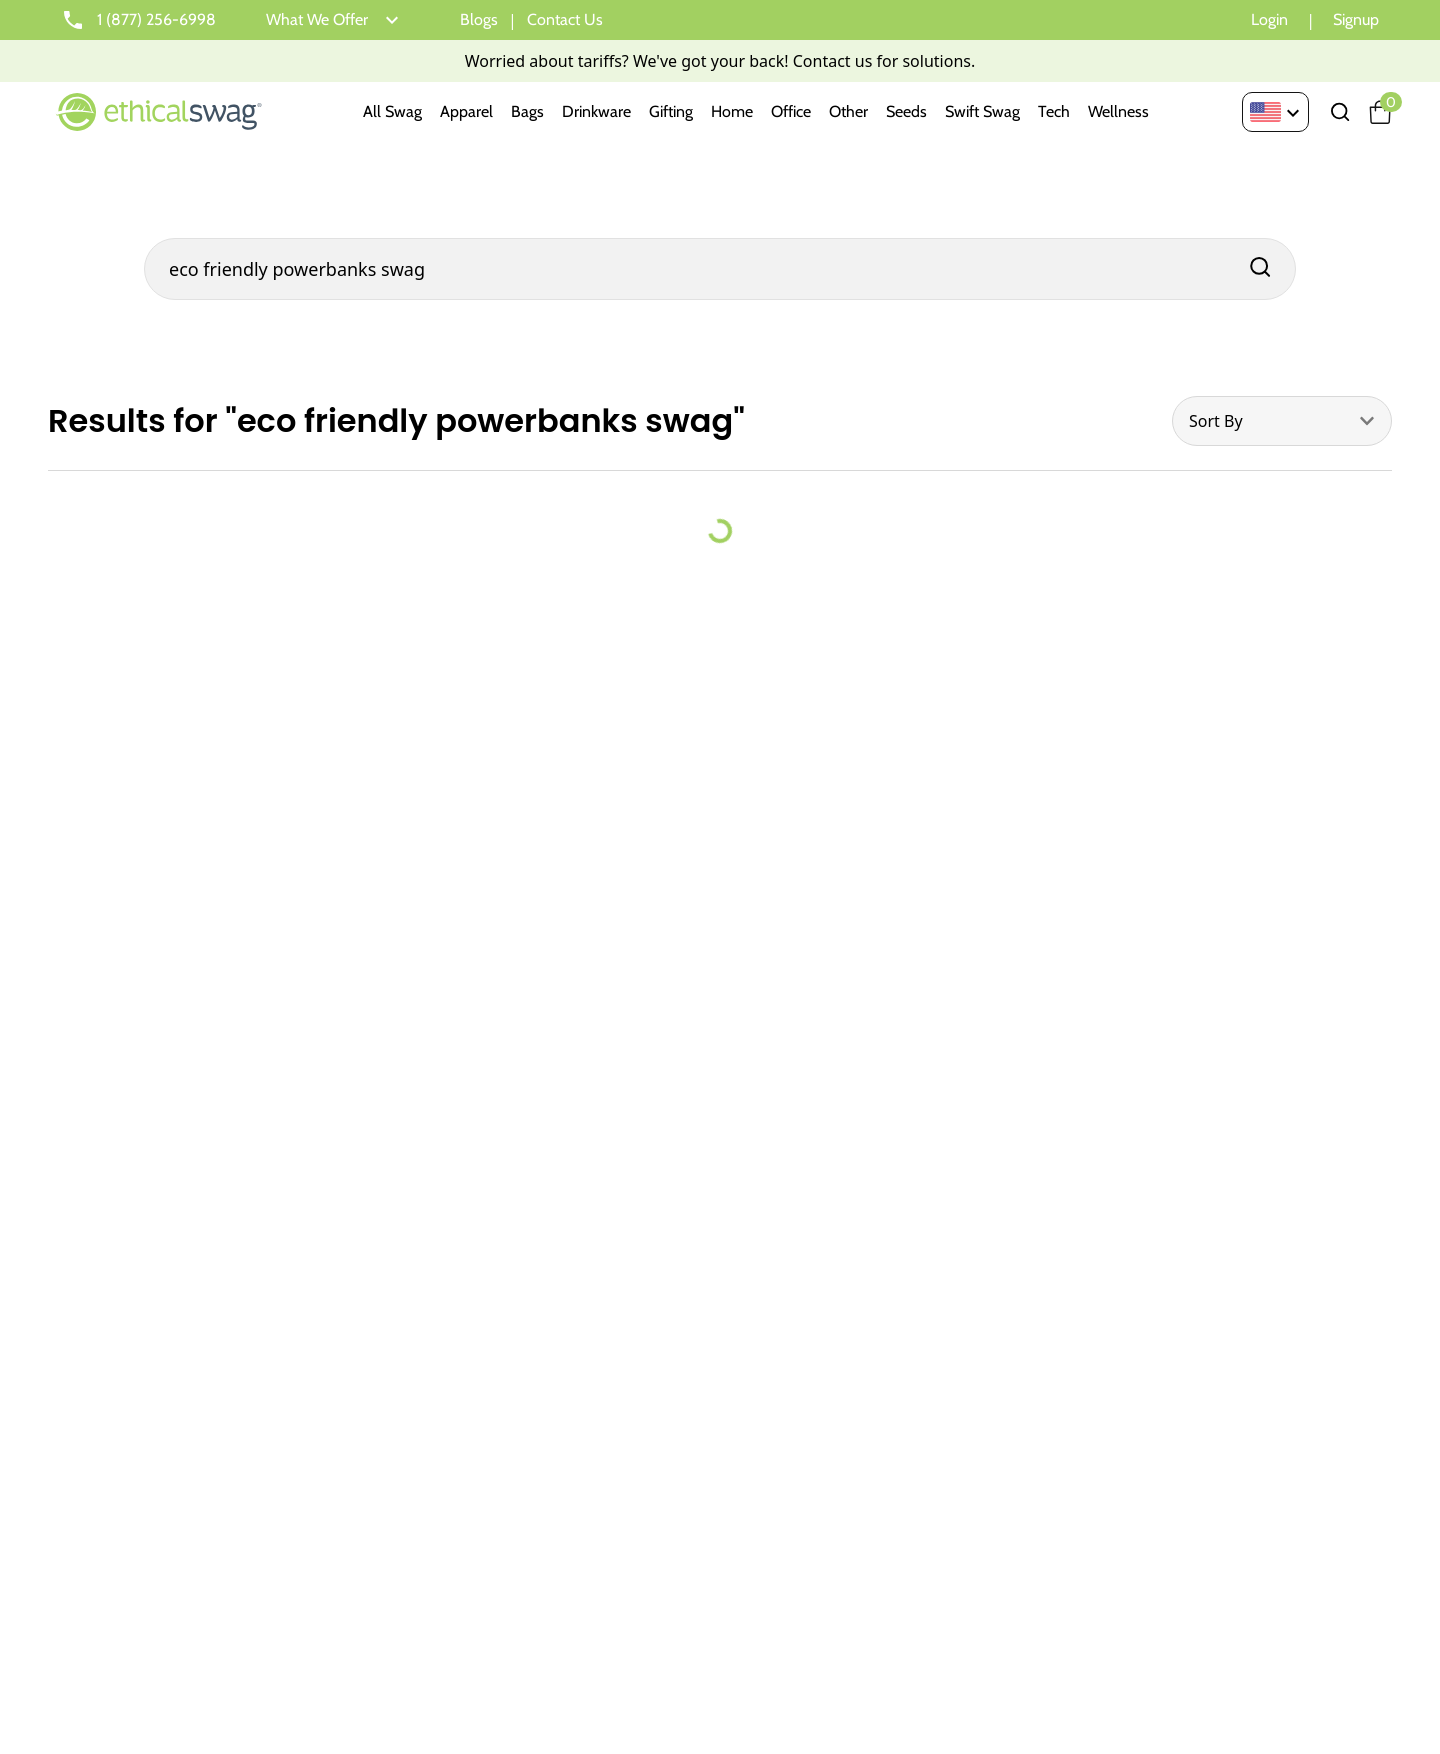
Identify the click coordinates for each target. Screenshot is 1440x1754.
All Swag (392, 111)
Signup (1356, 19)
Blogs (479, 19)
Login (1269, 19)
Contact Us (565, 19)
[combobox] (1282, 421)
